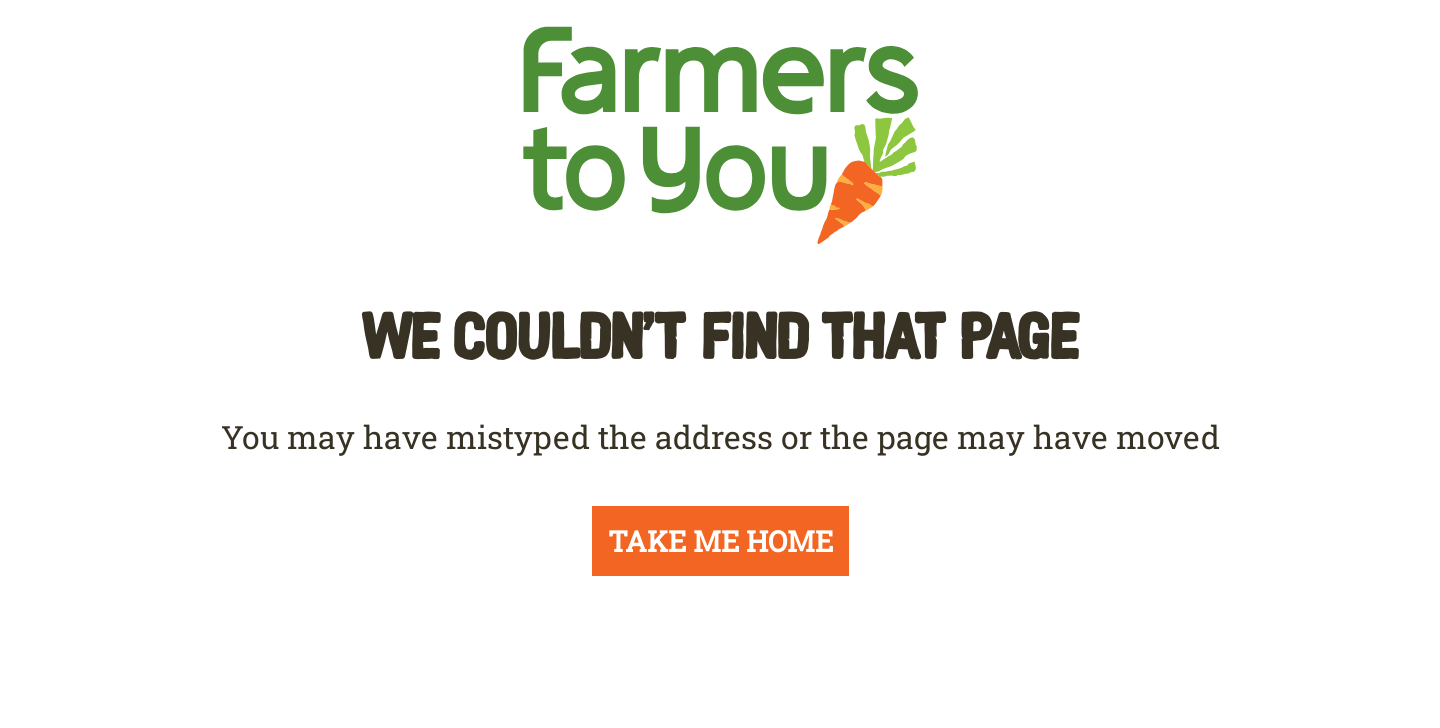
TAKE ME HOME (720, 541)
